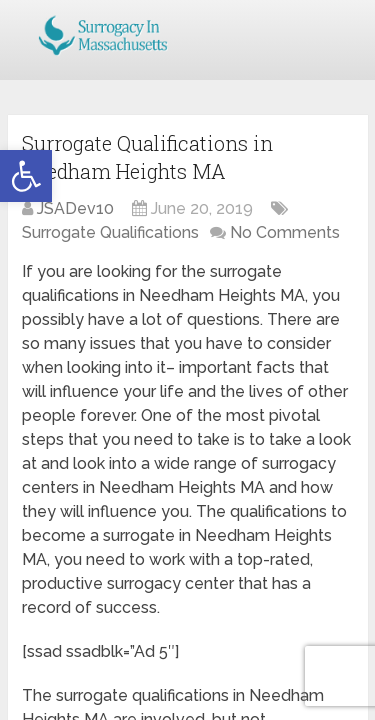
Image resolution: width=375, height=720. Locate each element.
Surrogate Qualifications (110, 232)
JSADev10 (75, 208)
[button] (26, 176)
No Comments (285, 232)
